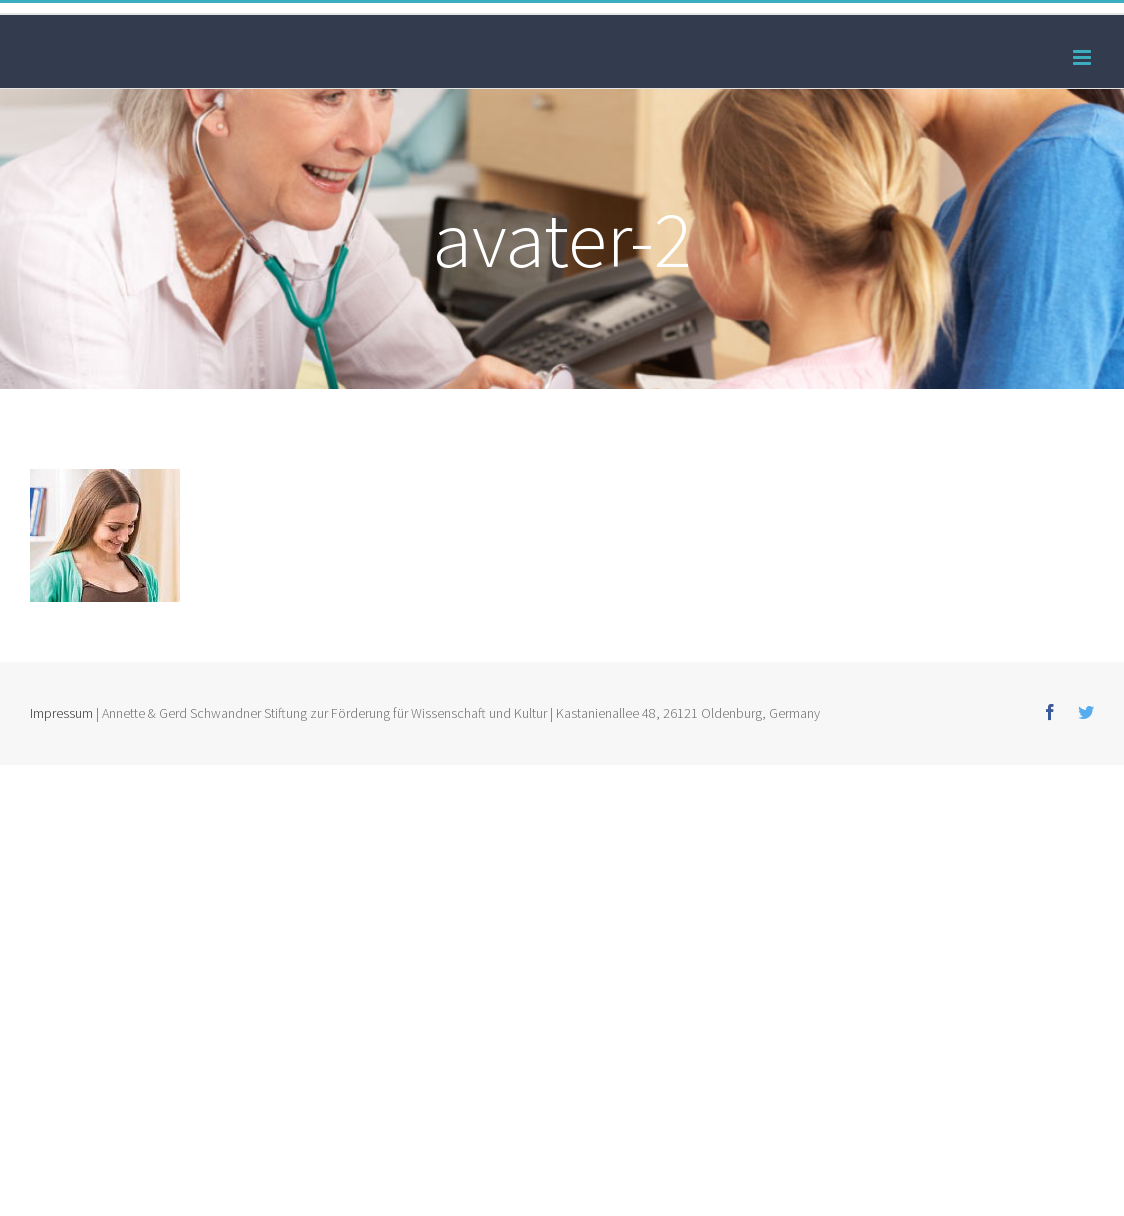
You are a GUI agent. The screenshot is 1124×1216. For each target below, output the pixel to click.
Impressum (61, 713)
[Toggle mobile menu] (1083, 57)
